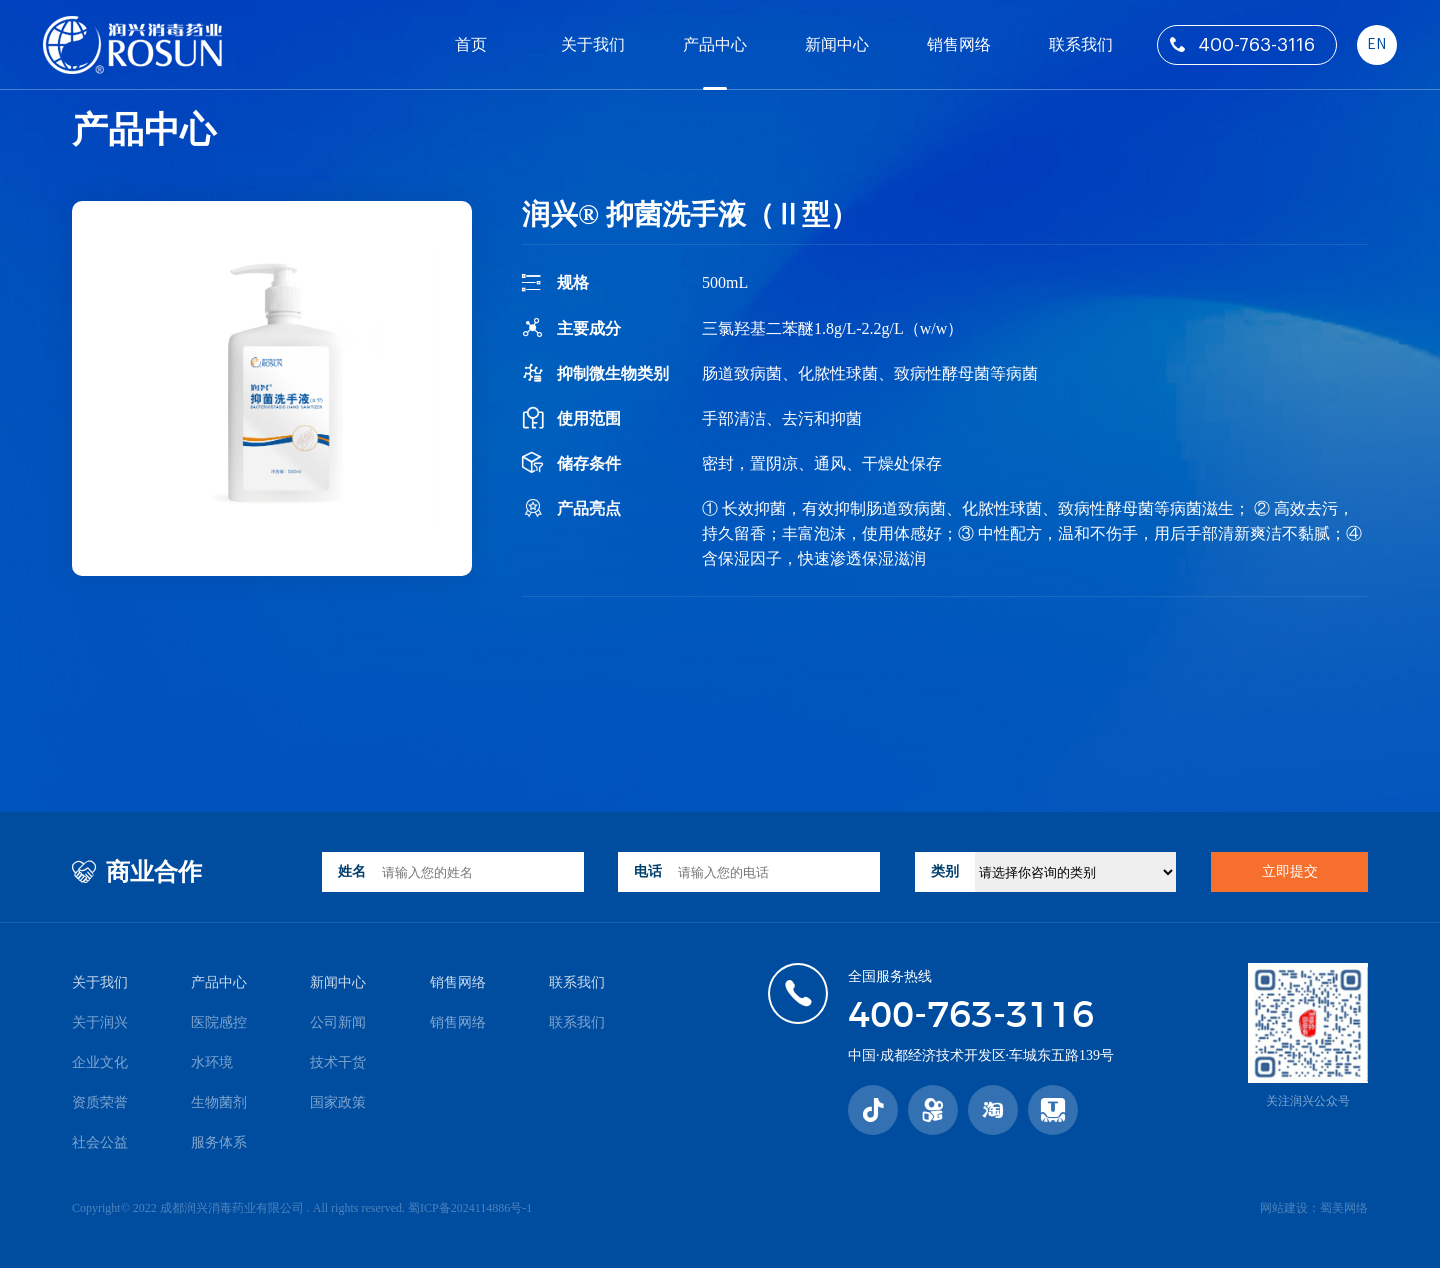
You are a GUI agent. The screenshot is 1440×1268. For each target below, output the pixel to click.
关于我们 (593, 44)
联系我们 (1081, 44)
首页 (471, 44)
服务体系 (219, 1142)
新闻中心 (837, 44)
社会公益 (100, 1142)
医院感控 (219, 1022)
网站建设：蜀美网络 (1314, 1208)
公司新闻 (338, 1022)
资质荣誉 (100, 1102)
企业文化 (100, 1062)
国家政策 (338, 1102)
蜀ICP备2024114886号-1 (470, 1208)
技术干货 (338, 1062)
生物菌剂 (219, 1102)
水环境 (212, 1062)
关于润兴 (100, 1022)
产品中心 (715, 44)
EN (1376, 45)
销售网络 (959, 44)
